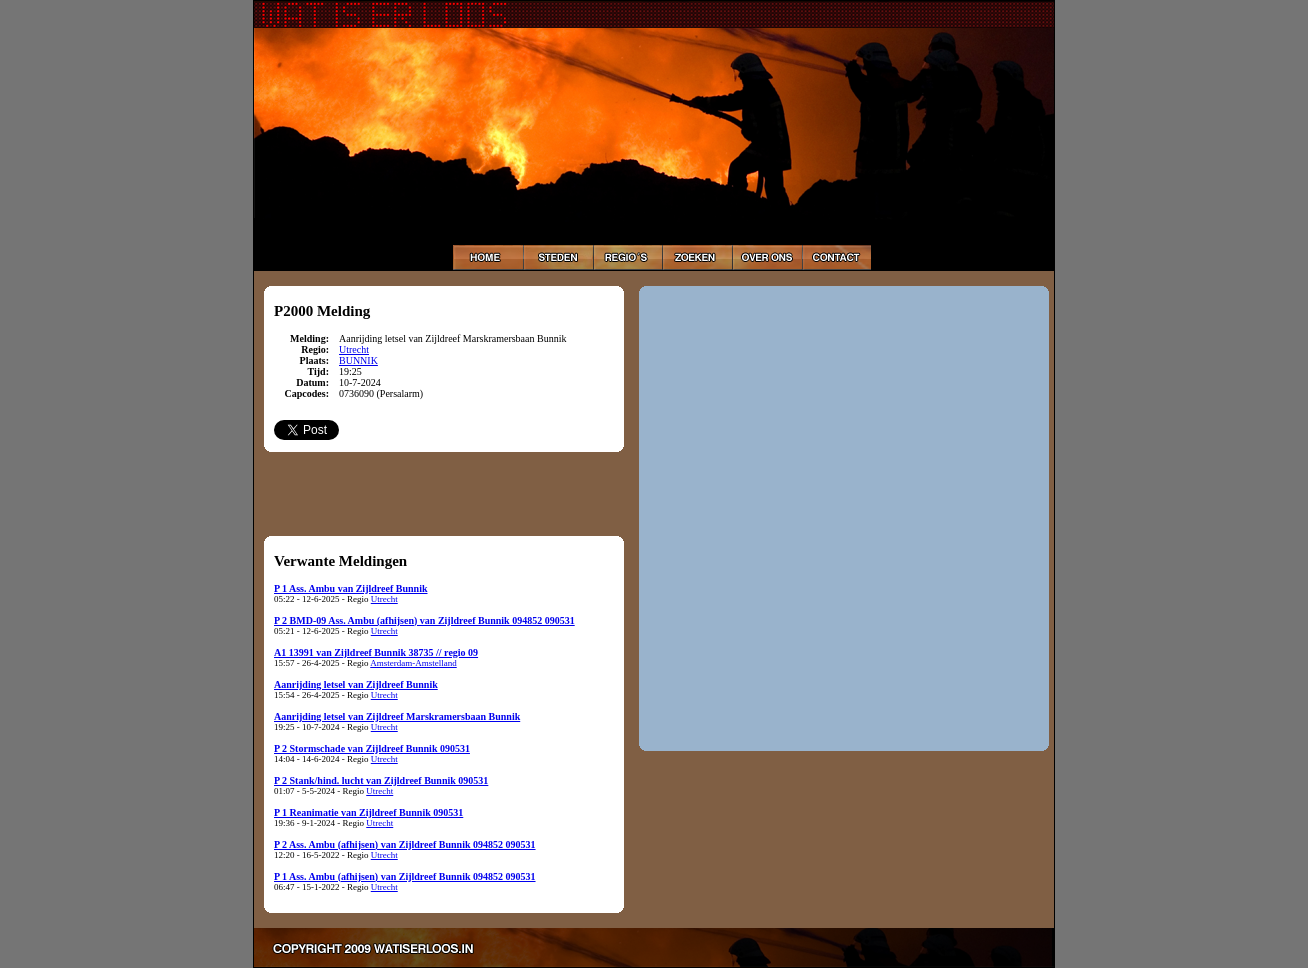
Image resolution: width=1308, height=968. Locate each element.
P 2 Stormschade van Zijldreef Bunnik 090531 (372, 748)
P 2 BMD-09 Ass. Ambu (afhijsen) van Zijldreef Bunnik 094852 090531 (424, 620)
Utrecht (354, 349)
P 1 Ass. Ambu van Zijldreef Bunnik (350, 588)
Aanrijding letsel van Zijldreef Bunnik (356, 684)
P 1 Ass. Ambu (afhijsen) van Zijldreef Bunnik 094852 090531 (405, 876)
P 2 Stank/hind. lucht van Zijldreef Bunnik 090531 (381, 780)
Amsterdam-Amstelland (413, 663)
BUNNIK (358, 360)
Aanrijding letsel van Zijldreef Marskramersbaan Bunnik (397, 716)
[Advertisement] (444, 493)
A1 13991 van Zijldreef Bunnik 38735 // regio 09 (376, 652)
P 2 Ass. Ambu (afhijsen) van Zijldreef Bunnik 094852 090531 (405, 844)
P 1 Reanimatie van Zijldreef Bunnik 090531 (368, 812)
